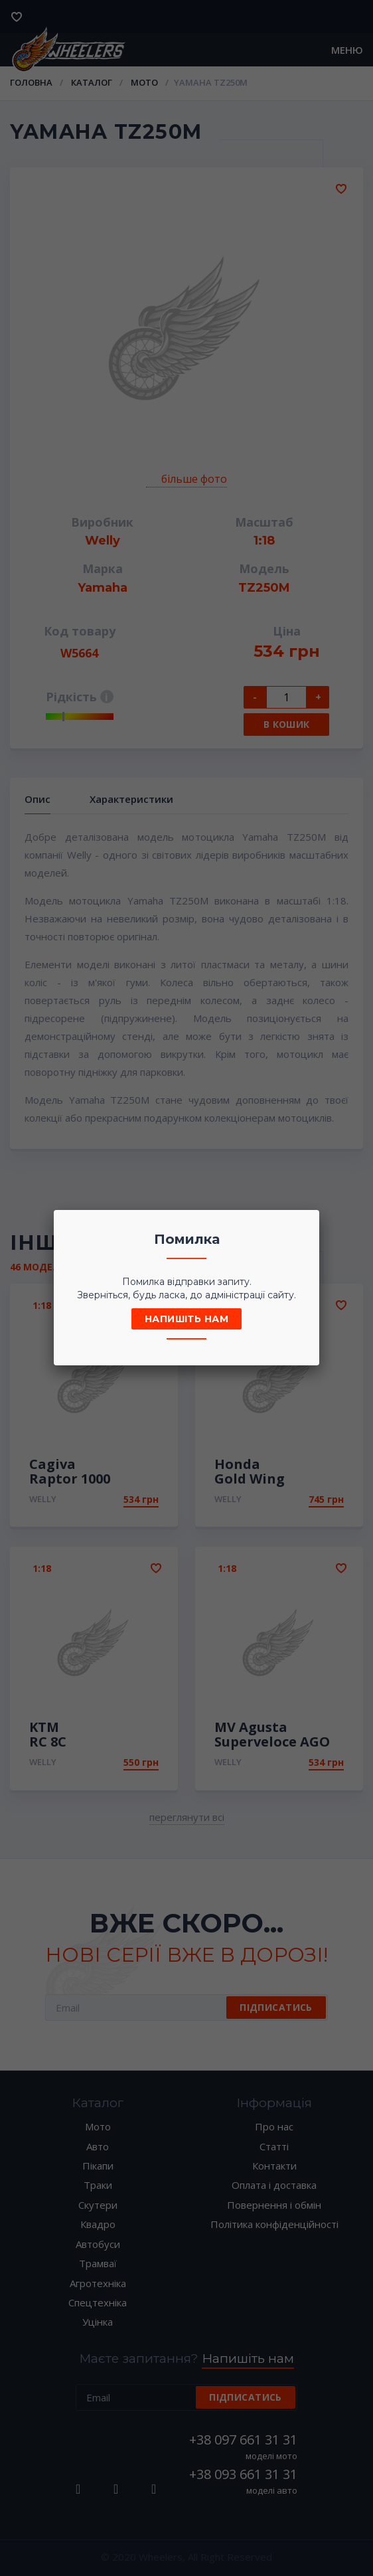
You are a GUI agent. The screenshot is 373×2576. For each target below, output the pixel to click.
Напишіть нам (186, 1319)
